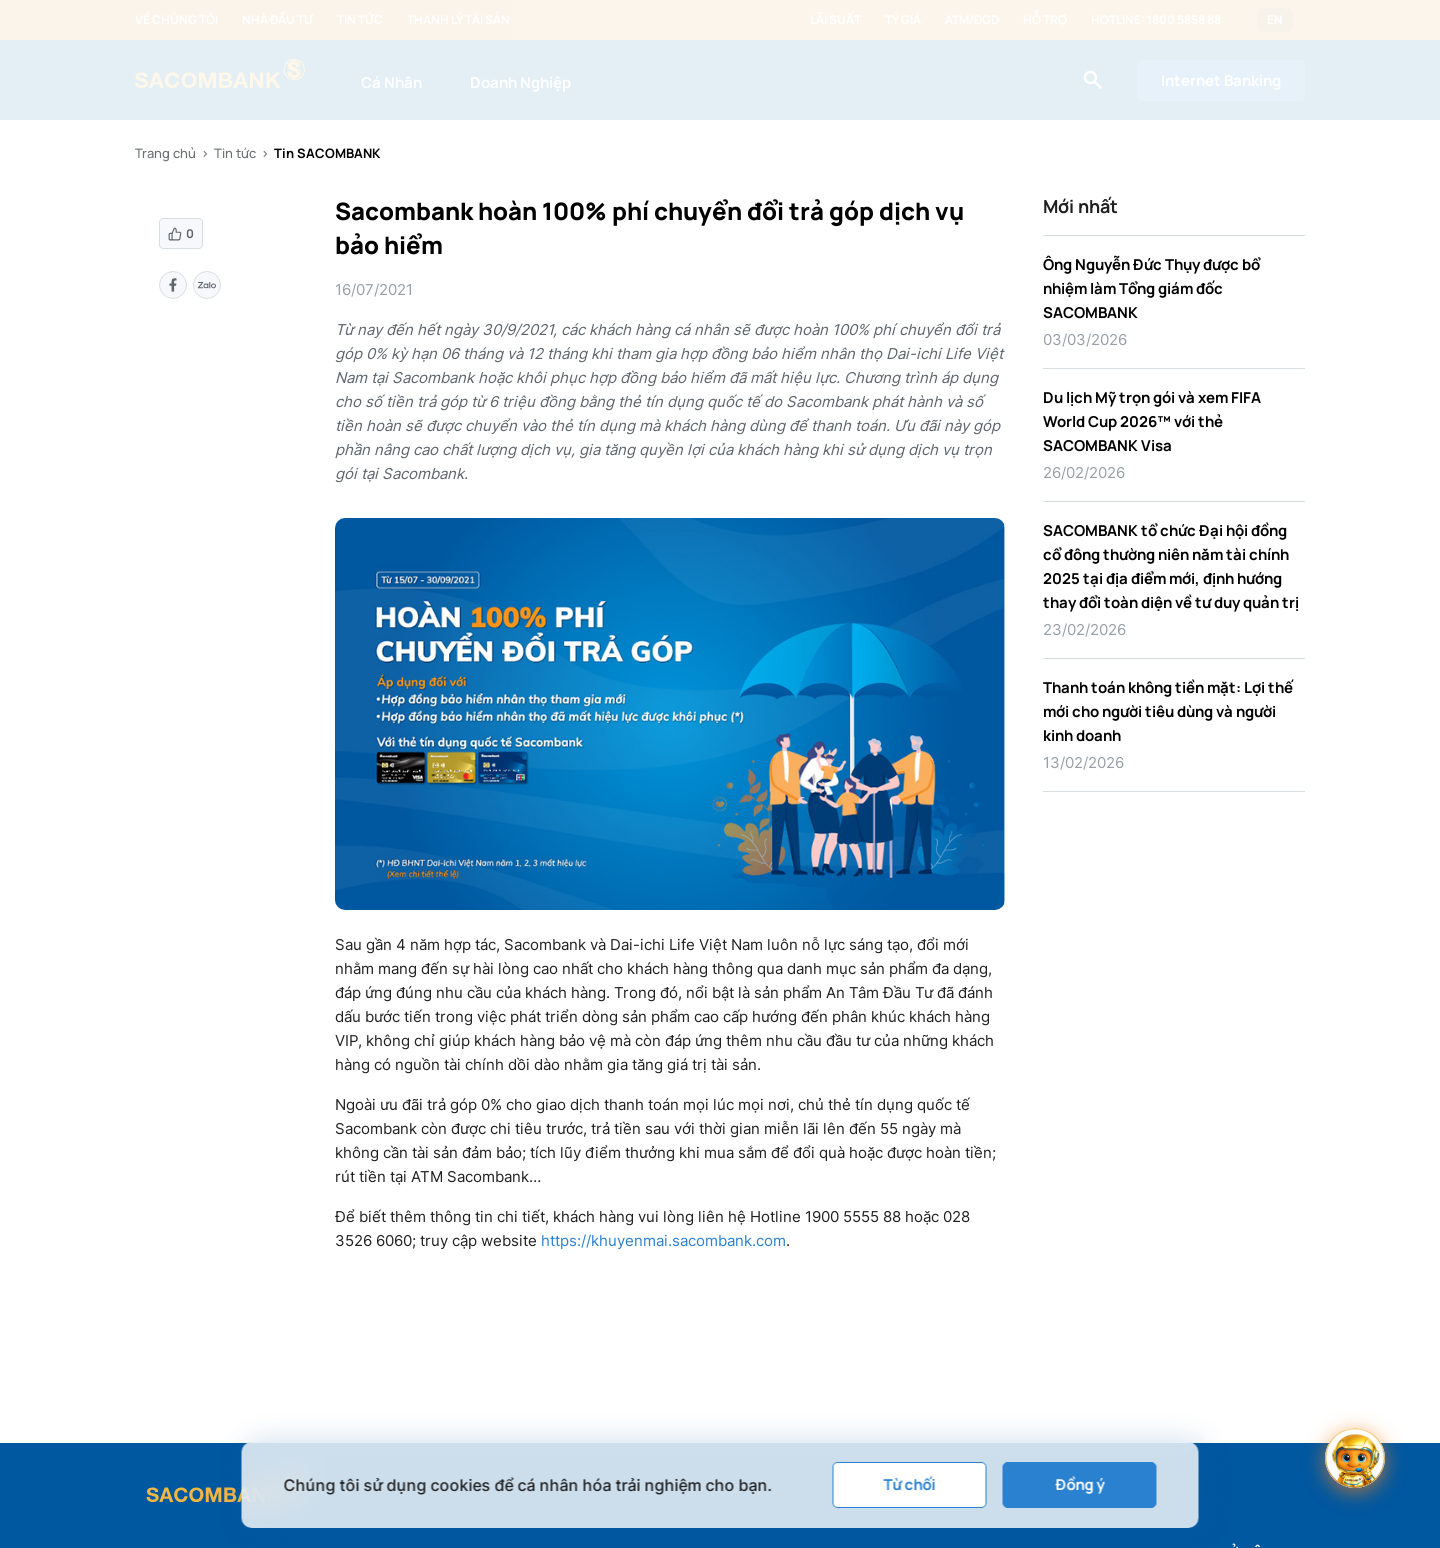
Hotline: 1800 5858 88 (1156, 20)
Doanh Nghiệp (520, 82)
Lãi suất (835, 20)
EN (1275, 20)
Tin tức (360, 20)
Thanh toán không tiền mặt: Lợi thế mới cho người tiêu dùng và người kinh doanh (1168, 711)
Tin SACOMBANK (327, 153)
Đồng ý (1079, 1484)
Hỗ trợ (1045, 20)
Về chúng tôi (176, 20)
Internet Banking (1221, 80)
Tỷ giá (903, 20)
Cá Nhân (391, 82)
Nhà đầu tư (277, 20)
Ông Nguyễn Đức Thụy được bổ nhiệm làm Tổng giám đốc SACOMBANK (1151, 288)
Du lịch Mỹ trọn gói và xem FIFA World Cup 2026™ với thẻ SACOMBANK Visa (1152, 421)
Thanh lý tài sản (458, 20)
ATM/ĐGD (972, 20)
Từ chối (910, 1484)
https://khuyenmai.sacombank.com (661, 1240)
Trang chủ (165, 153)
